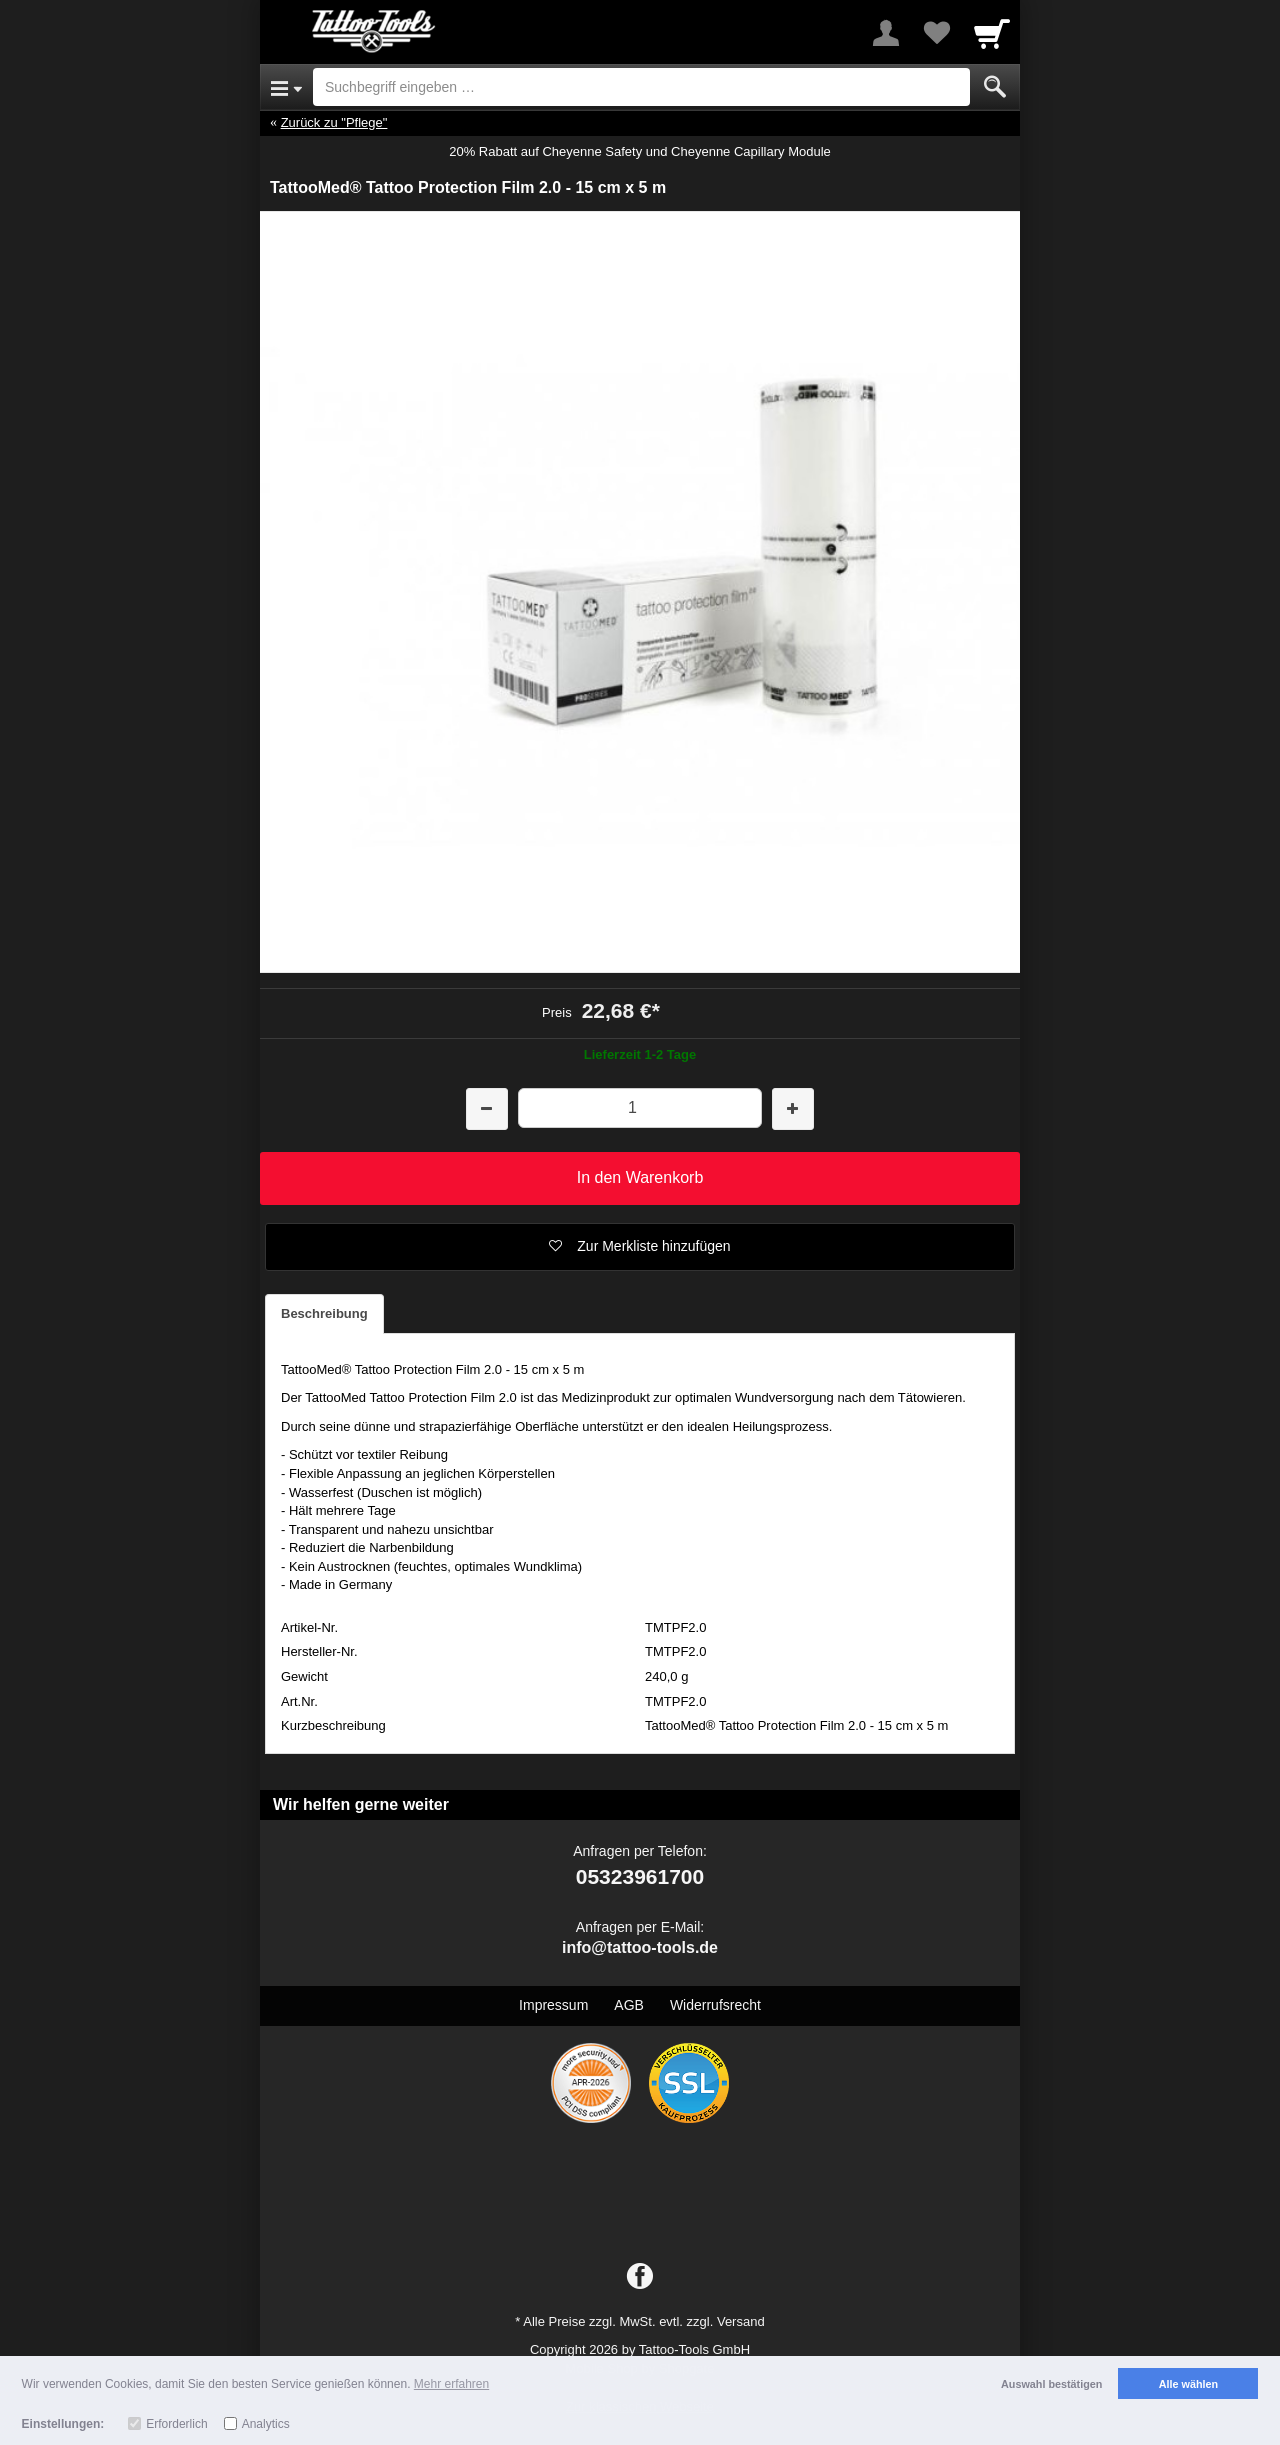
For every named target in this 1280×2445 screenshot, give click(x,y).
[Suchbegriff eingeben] (641, 87)
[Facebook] (640, 2277)
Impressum (553, 2005)
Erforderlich (176, 2424)
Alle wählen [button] (1188, 2384)
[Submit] (995, 87)
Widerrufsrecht (715, 2005)
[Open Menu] (286, 87)
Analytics (266, 2424)
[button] (640, 1247)
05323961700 (640, 1876)
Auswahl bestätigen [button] (1051, 2384)
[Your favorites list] (936, 33)
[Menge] (639, 1107)
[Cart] (992, 33)
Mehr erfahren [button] (451, 2384)
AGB (629, 2005)
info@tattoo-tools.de (640, 1947)
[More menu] (886, 33)
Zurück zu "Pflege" (334, 122)
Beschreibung (324, 1313)
